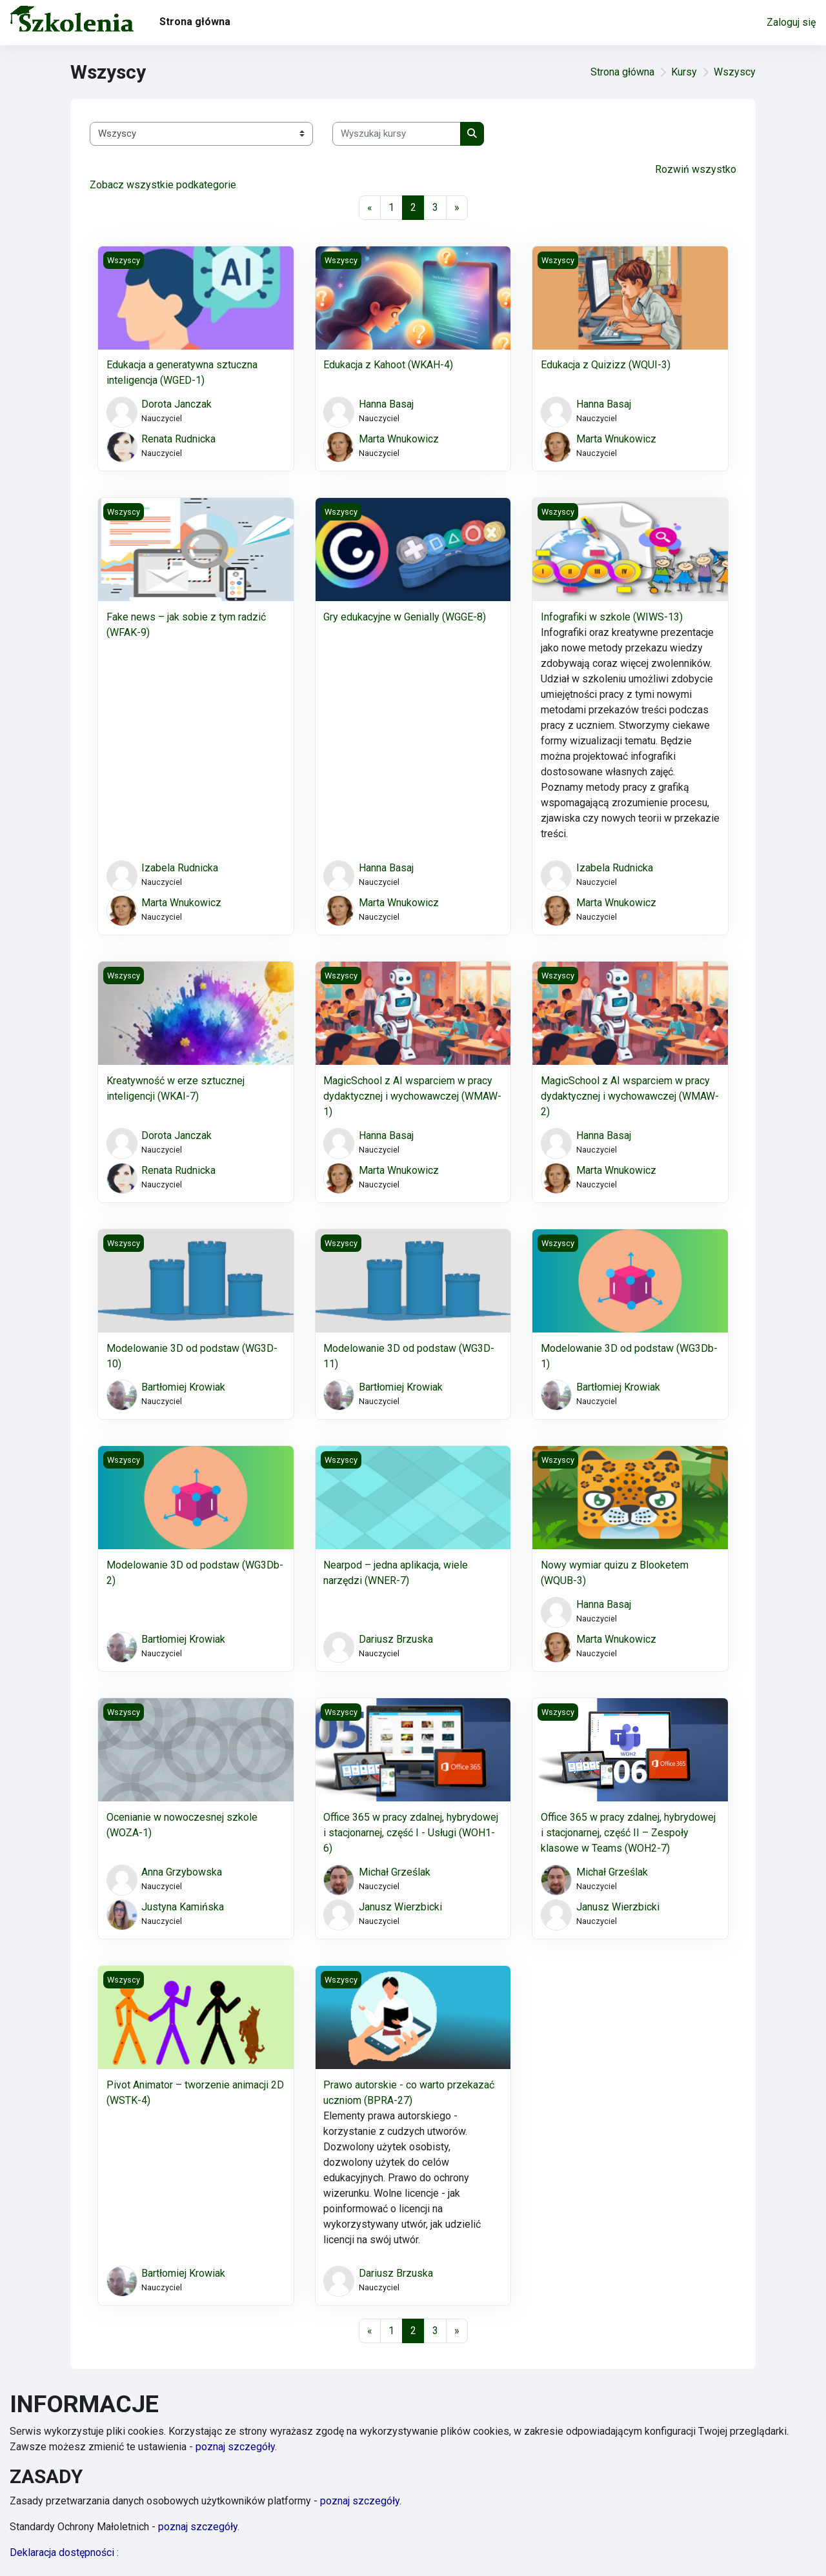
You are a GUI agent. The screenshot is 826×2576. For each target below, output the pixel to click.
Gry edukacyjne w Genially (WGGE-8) (404, 617)
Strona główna (622, 72)
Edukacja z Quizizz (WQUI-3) (605, 365)
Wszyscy (735, 72)
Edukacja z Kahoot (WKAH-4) (388, 365)
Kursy (684, 72)
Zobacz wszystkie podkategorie (163, 185)
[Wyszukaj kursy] (396, 134)
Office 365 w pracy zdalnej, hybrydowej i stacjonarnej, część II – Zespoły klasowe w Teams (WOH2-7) (628, 1832)
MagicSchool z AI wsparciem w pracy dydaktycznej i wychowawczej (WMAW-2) (630, 1096)
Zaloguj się (791, 22)
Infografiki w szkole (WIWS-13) (612, 617)
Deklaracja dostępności (64, 2552)
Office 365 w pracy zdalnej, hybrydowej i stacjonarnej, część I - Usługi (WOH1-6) (410, 1832)
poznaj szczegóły (235, 2447)
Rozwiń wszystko (695, 169)
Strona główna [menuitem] (194, 21)
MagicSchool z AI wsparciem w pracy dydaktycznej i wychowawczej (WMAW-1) (412, 1096)
